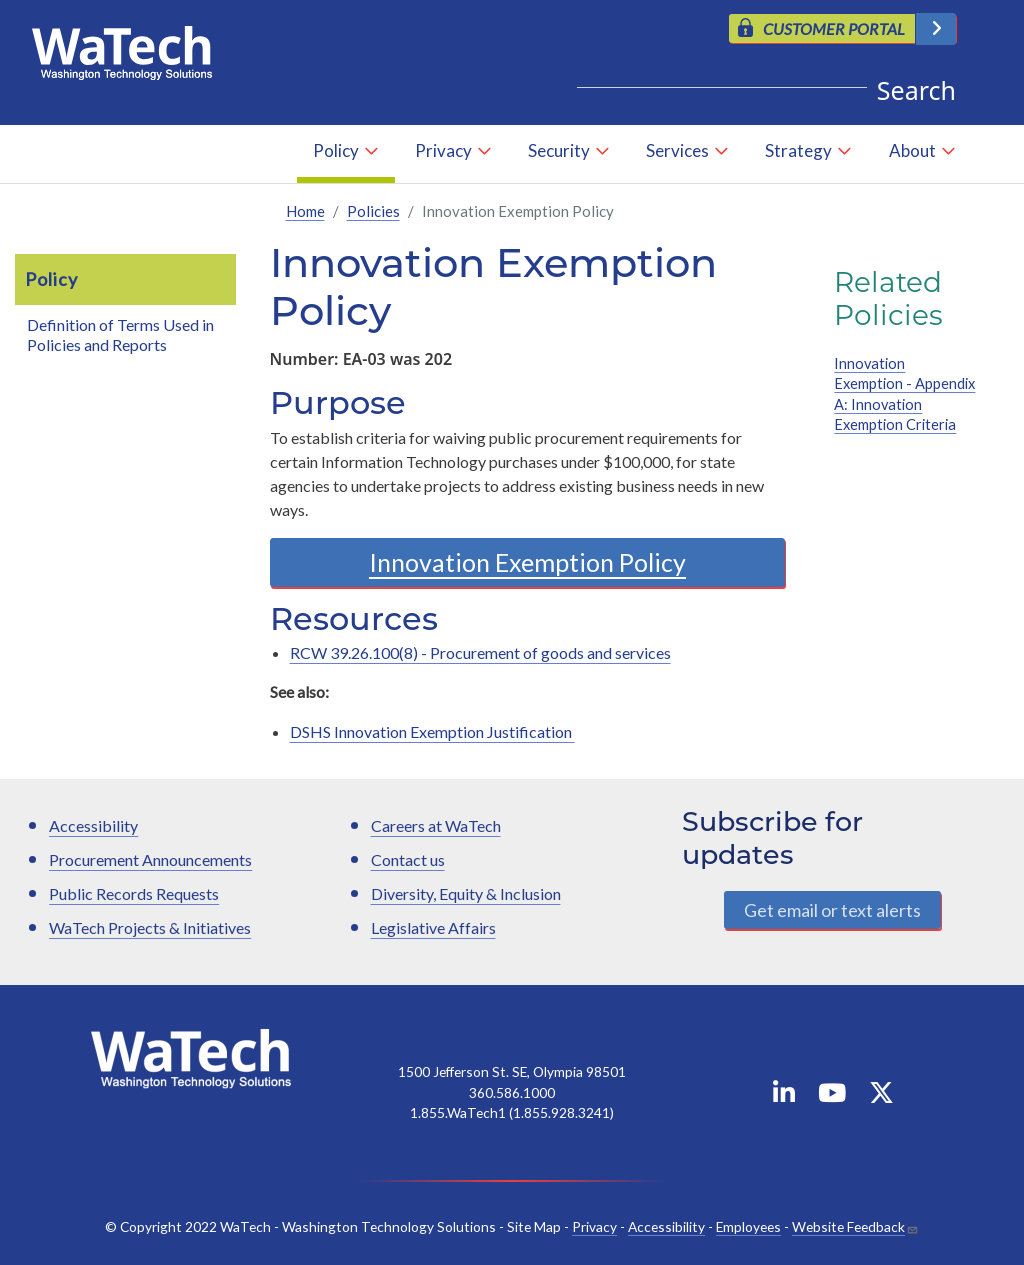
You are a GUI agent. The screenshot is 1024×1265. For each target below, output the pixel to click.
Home (305, 211)
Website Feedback (848, 1226)
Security (559, 150)
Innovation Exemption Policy (527, 562)
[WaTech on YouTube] (832, 1096)
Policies (373, 211)
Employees (748, 1226)
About (912, 150)
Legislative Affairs (433, 927)
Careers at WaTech (436, 825)
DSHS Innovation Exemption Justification (432, 731)
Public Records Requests (134, 893)
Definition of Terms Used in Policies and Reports (120, 335)
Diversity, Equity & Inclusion (466, 893)
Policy (336, 150)
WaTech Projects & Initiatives (150, 927)
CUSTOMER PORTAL (834, 28)
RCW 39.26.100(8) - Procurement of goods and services (480, 652)
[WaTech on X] (881, 1096)
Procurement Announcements (150, 859)
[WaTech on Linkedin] (784, 1096)
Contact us (408, 859)
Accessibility (93, 825)
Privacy (443, 150)
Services (677, 150)
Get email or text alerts (832, 910)
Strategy (798, 150)
